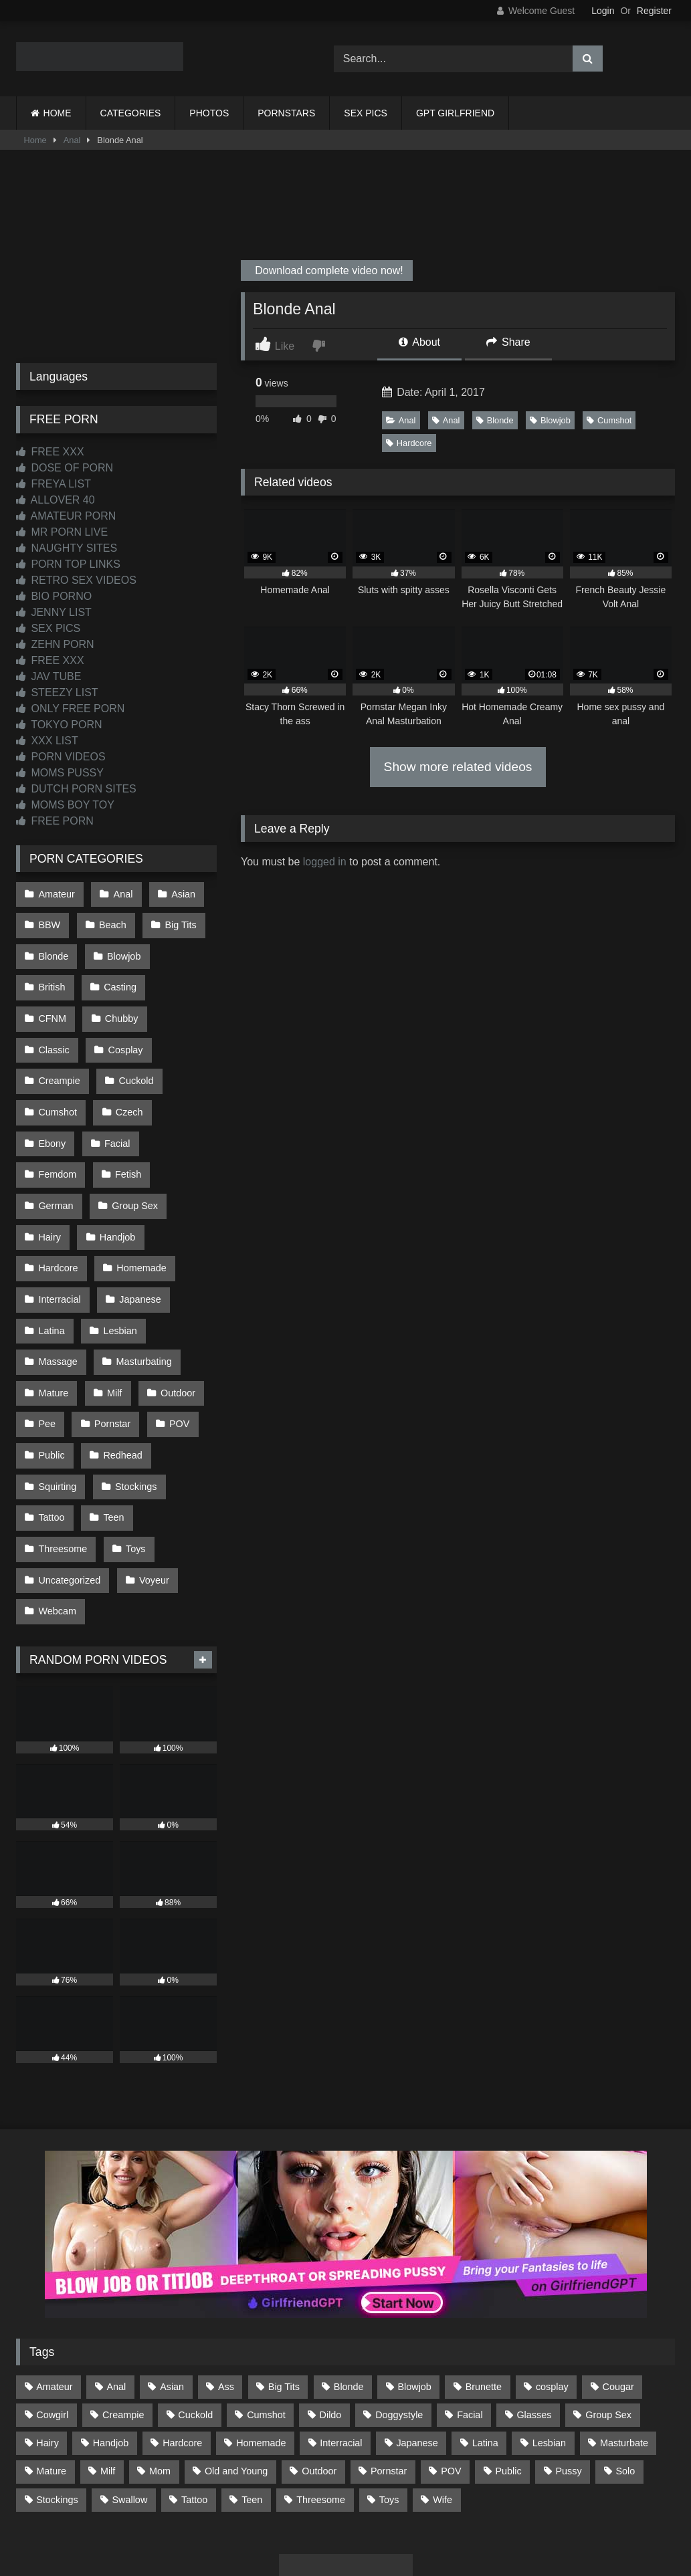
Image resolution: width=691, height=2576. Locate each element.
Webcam (57, 1515)
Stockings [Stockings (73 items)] (57, 2401)
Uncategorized (69, 1487)
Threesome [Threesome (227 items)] (320, 2401)
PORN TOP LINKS (68, 564)
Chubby (55, 1005)
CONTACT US (259, 2502)
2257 (327, 2502)
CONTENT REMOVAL (413, 2502)
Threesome (62, 1458)
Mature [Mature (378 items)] (51, 2373)
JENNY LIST (54, 612)
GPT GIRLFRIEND (455, 113)
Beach (110, 921)
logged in (325, 861)
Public (51, 1373)
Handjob (116, 1175)
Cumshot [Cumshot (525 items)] (266, 2316)
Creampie (130, 1034)
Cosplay (55, 1034)
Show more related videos (458, 767)
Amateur (56, 892)
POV (175, 1345)
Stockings (134, 1402)
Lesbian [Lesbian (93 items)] (549, 2345)
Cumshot (609, 420)
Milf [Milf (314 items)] (107, 2373)
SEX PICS (365, 113)
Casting (118, 977)
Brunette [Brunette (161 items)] (484, 2288)
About (419, 342)
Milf (112, 1317)
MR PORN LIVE (62, 532)
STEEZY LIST (57, 692)
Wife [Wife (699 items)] (442, 2401)
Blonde (495, 420)
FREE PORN (55, 821)
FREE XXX (50, 451)
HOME (57, 113)
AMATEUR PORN (66, 516)
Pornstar (110, 1345)
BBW (49, 921)
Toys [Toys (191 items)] (389, 2401)
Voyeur (152, 1487)
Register (654, 10)
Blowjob (550, 420)
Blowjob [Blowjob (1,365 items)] (414, 2288)
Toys (134, 1458)
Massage (57, 1288)
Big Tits (177, 921)
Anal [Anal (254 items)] (116, 2288)
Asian (179, 892)
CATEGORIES (130, 113)
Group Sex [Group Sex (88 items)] (608, 2316)
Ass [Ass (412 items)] (226, 2288)
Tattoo (51, 1430)
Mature (53, 1317)
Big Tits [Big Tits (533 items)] (284, 2288)
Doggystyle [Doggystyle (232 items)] (399, 2316)
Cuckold (55, 1062)
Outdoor (174, 1317)
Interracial (59, 1232)
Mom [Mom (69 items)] (160, 2373)
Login (602, 10)
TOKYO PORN (59, 724)
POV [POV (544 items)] (451, 2373)
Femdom (57, 1119)
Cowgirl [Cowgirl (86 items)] (52, 2316)
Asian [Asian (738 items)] (172, 2288)
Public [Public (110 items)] (508, 2373)
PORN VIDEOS (61, 756)
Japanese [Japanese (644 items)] (416, 2345)
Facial (179, 1090)
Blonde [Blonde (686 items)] (349, 2288)
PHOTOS (209, 113)
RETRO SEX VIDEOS (76, 580)
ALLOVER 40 (55, 500)
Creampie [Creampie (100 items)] (123, 2316)
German (55, 1147)
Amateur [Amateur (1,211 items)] (54, 2288)
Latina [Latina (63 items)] (485, 2345)
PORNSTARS (286, 113)
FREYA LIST (53, 484)
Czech (52, 1090)
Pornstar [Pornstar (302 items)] (389, 2373)
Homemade (139, 1204)
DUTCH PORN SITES (76, 788)
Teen (111, 1430)
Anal (72, 140)
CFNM (185, 977)
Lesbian (117, 1260)
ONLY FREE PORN (70, 708)
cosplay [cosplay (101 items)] (552, 2288)
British (51, 977)
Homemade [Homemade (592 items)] (261, 2345)
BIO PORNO (54, 596)
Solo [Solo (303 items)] (625, 2373)
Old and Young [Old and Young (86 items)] (236, 2373)
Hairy (49, 1175)
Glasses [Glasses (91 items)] (533, 2316)
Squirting (57, 1402)
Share (508, 342)
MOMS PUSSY (60, 772)
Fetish (126, 1119)
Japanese (138, 1232)
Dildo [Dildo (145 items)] (331, 2316)
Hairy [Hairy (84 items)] (47, 2345)
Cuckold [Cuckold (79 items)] (195, 2316)
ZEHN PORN (55, 644)
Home (35, 140)
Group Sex (133, 1147)
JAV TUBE (48, 676)
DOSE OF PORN (64, 467)
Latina (51, 1260)
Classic (123, 1005)
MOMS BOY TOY (65, 805)
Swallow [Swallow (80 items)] (129, 2401)
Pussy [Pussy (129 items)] (568, 2373)
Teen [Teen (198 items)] (251, 2401)
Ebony (116, 1090)
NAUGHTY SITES (66, 548)
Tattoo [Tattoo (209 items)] (194, 2401)
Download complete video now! (327, 270)
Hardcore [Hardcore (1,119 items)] (182, 2345)
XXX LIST (47, 740)
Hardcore (409, 443)
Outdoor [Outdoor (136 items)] (319, 2373)
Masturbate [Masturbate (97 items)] (624, 2345)
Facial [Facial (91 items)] (469, 2316)
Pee (47, 1345)
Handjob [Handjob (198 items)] (111, 2345)
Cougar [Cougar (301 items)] (618, 2288)
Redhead (120, 1373)
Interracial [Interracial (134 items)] (341, 2345)
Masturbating (141, 1288)
